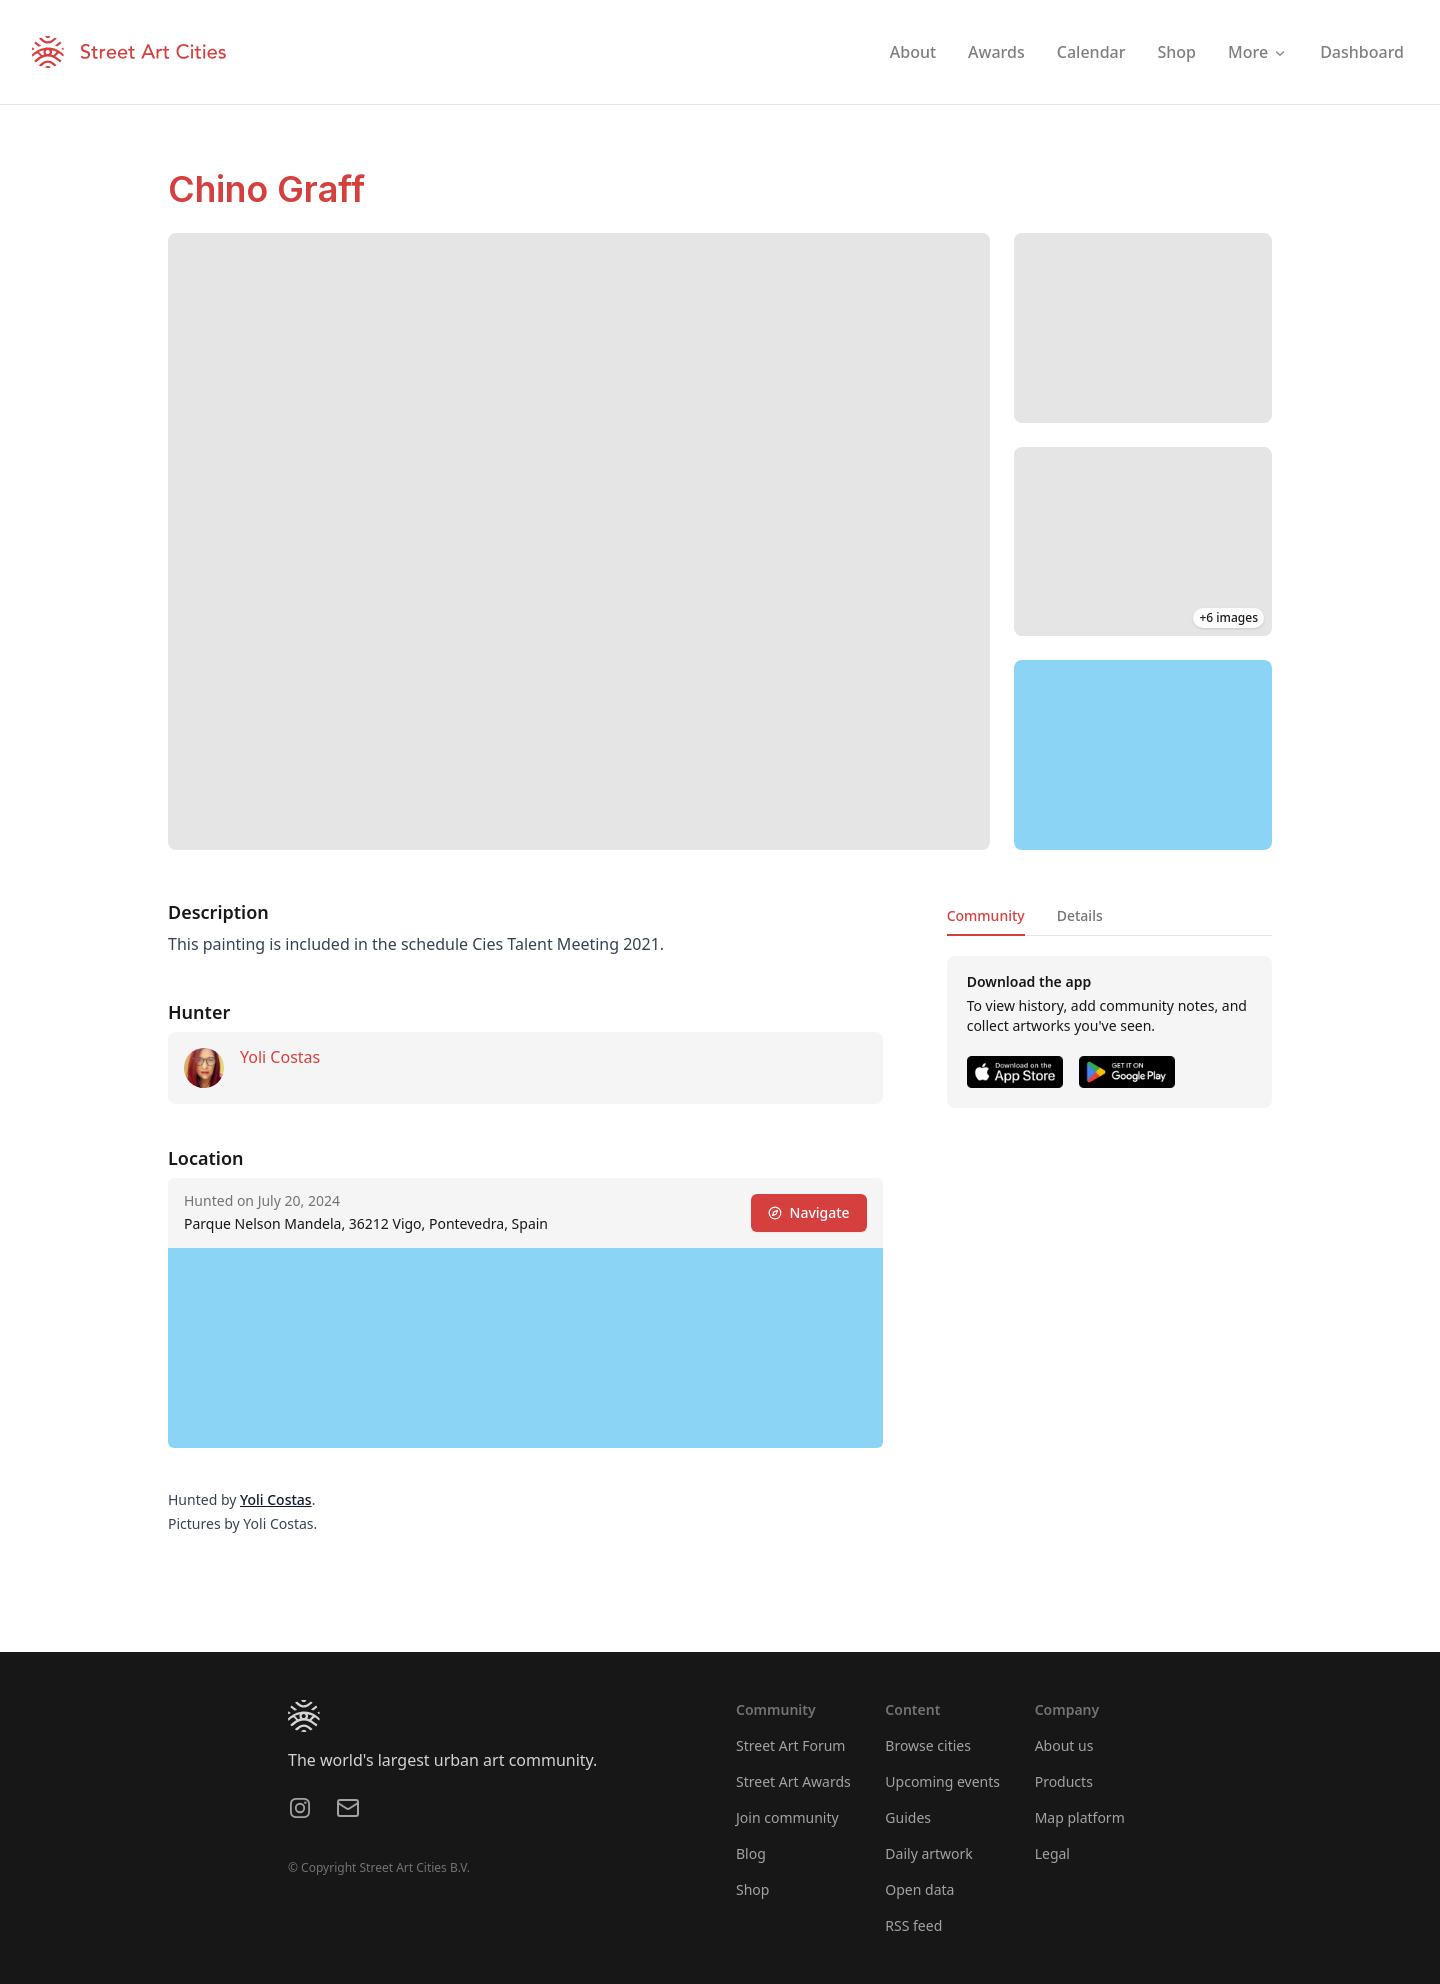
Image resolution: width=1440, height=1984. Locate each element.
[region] (1143, 755)
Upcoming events (942, 1781)
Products (1064, 1781)
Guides (908, 1817)
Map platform (1080, 1817)
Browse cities (928, 1745)
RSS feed (913, 1925)
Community (986, 915)
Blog (751, 1853)
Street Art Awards (793, 1781)
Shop (752, 1889)
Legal (1052, 1853)
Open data (919, 1889)
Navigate (809, 1212)
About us (1064, 1745)
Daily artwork (929, 1853)
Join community (787, 1817)
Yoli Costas (280, 1057)
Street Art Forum (790, 1745)
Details (1080, 915)
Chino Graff (266, 189)
